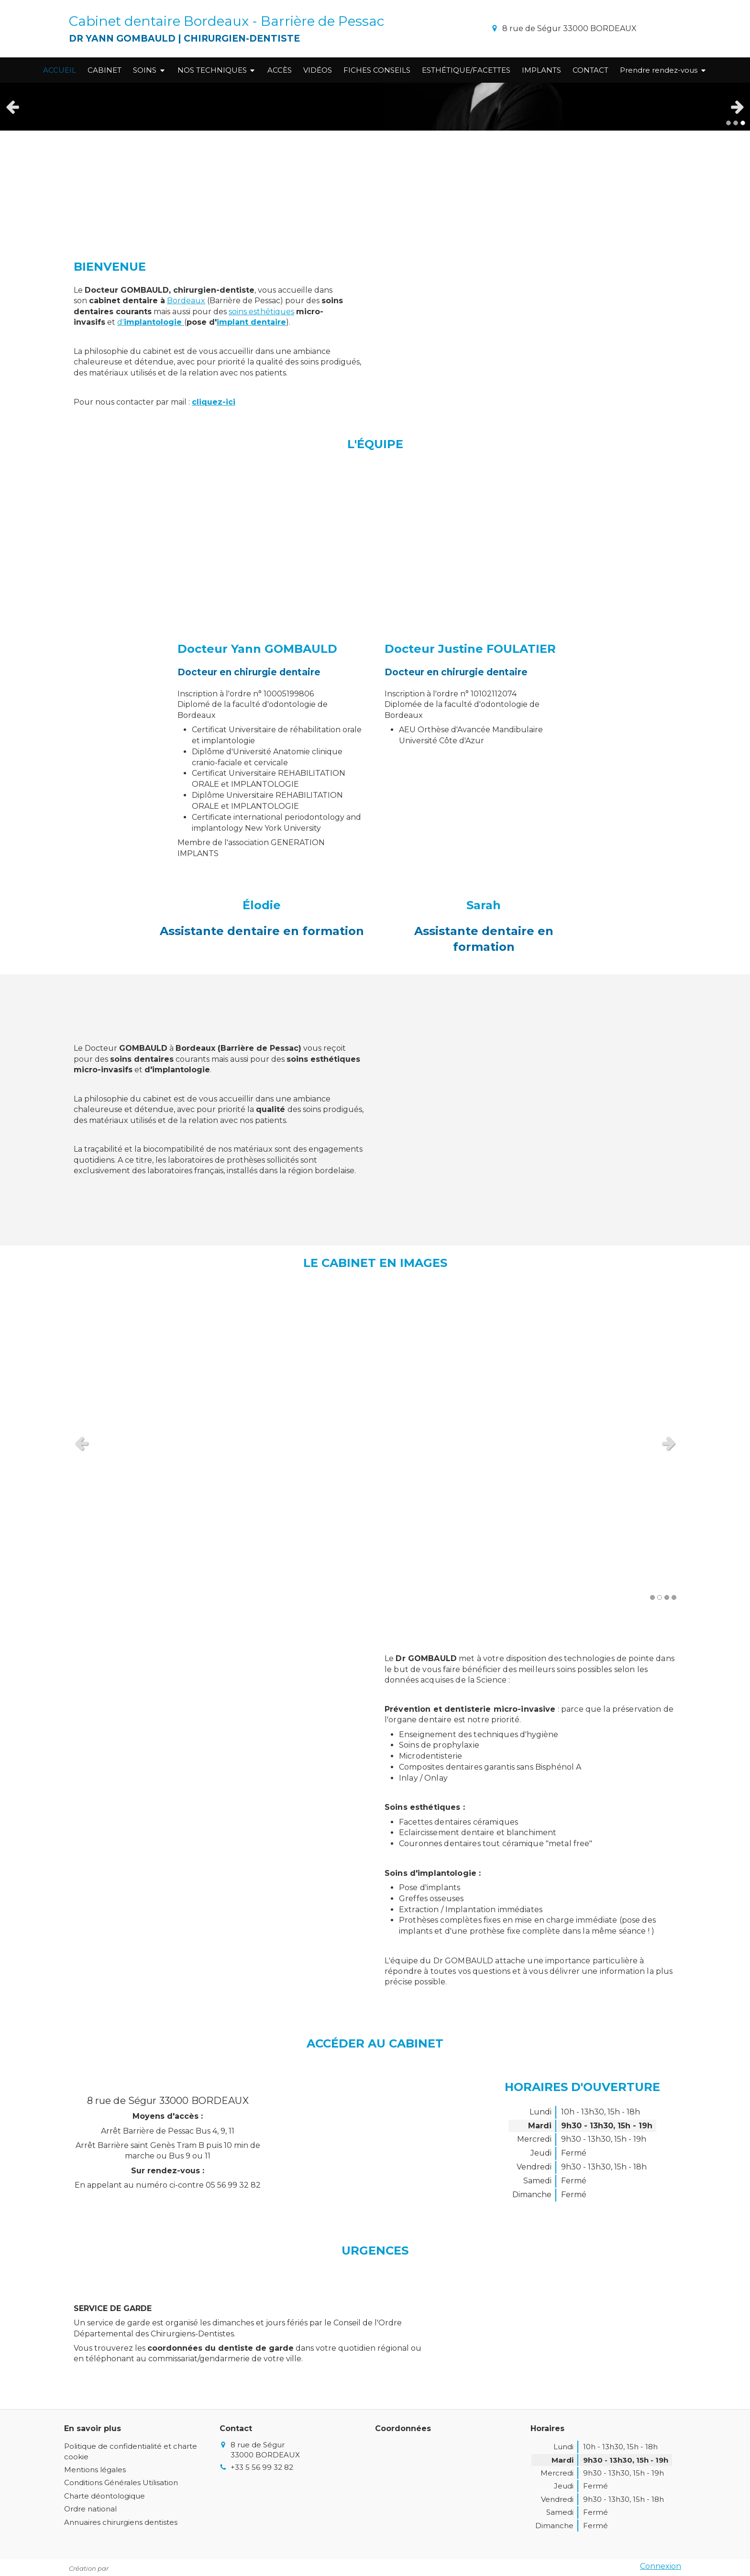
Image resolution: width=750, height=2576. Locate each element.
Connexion (660, 2566)
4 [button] (674, 1597)
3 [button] (742, 123)
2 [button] (735, 123)
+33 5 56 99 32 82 (262, 2467)
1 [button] (728, 123)
